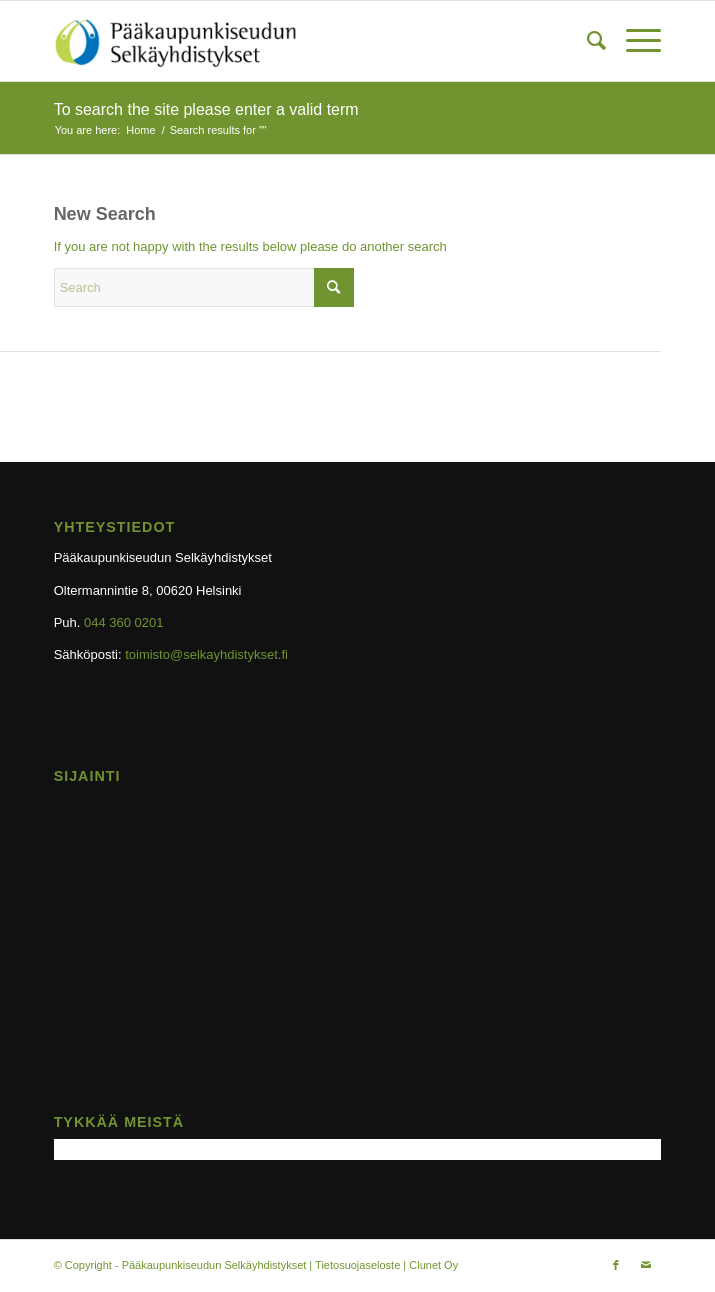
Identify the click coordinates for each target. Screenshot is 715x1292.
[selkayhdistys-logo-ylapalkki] (297, 41)
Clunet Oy (433, 1265)
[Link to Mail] (646, 1265)
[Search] (586, 41)
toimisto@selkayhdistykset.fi (206, 654)
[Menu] (633, 41)
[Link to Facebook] (616, 1265)
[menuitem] (586, 41)
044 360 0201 (124, 622)
